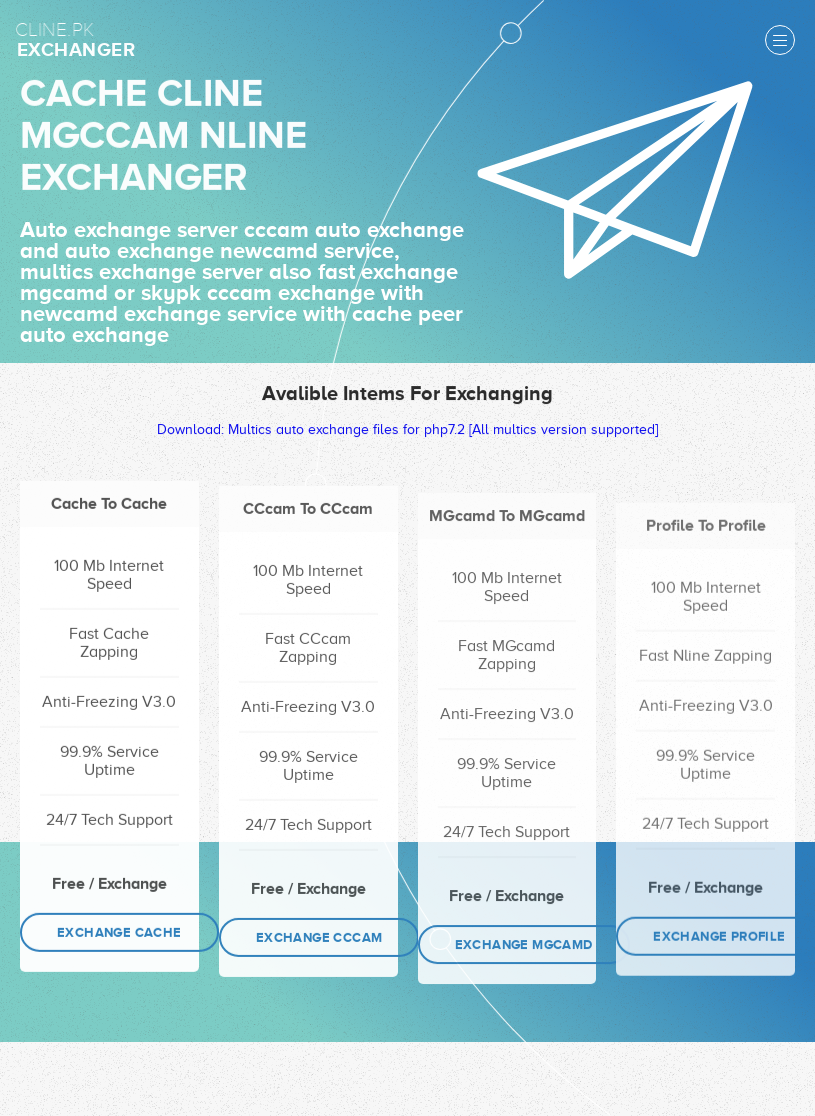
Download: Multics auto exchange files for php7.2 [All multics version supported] (407, 433)
